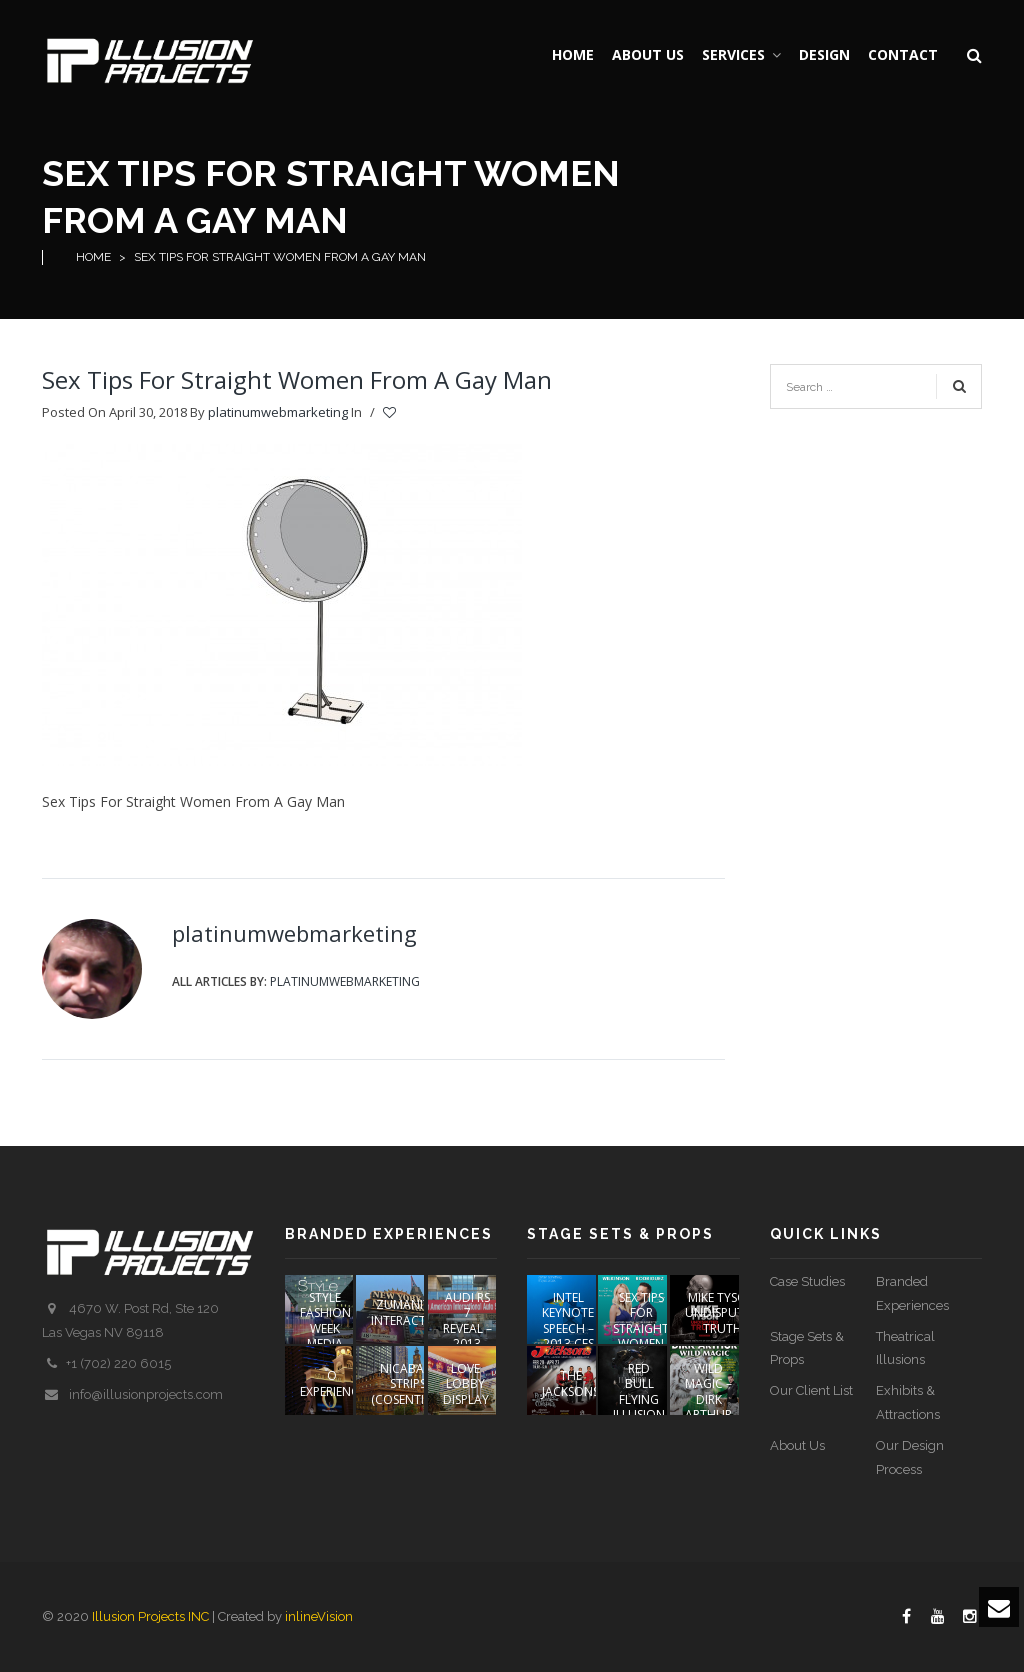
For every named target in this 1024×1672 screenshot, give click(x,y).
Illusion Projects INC (150, 1616)
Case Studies (807, 1281)
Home (93, 257)
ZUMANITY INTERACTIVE (406, 1312)
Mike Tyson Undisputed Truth (722, 1313)
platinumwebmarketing (278, 412)
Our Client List (811, 1390)
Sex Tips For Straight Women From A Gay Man (297, 379)
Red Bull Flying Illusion (639, 1392)
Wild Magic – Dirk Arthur (708, 1392)
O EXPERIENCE (332, 1383)
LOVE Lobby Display (466, 1384)
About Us (797, 1445)
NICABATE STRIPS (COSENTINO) (408, 1384)
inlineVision (319, 1616)
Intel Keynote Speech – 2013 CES (568, 1321)
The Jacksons (570, 1383)
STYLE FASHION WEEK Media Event (325, 1328)
